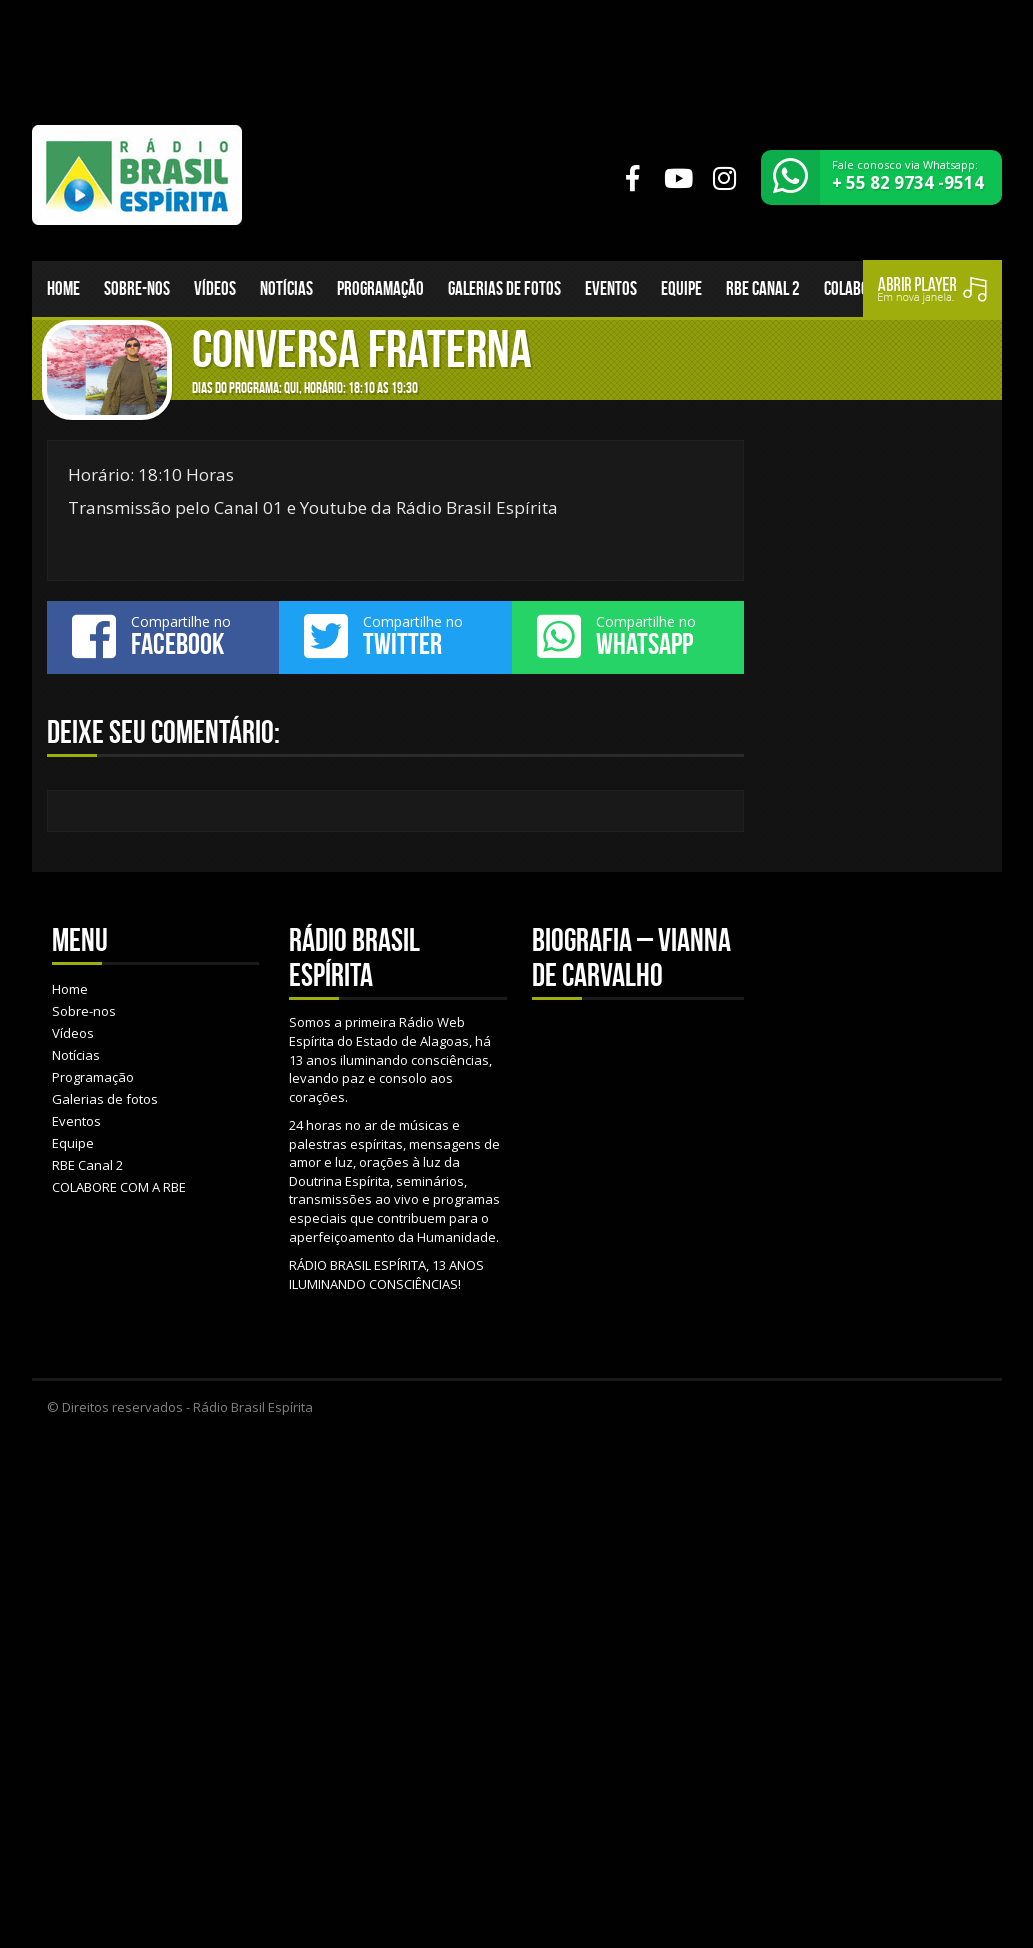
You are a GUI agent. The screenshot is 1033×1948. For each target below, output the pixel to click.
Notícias (286, 288)
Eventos (611, 288)
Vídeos (215, 288)
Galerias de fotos (504, 288)
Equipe (681, 288)
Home (63, 288)
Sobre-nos (137, 288)
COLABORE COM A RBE (119, 1187)
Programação (380, 288)
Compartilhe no (163, 636)
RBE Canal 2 (763, 288)
